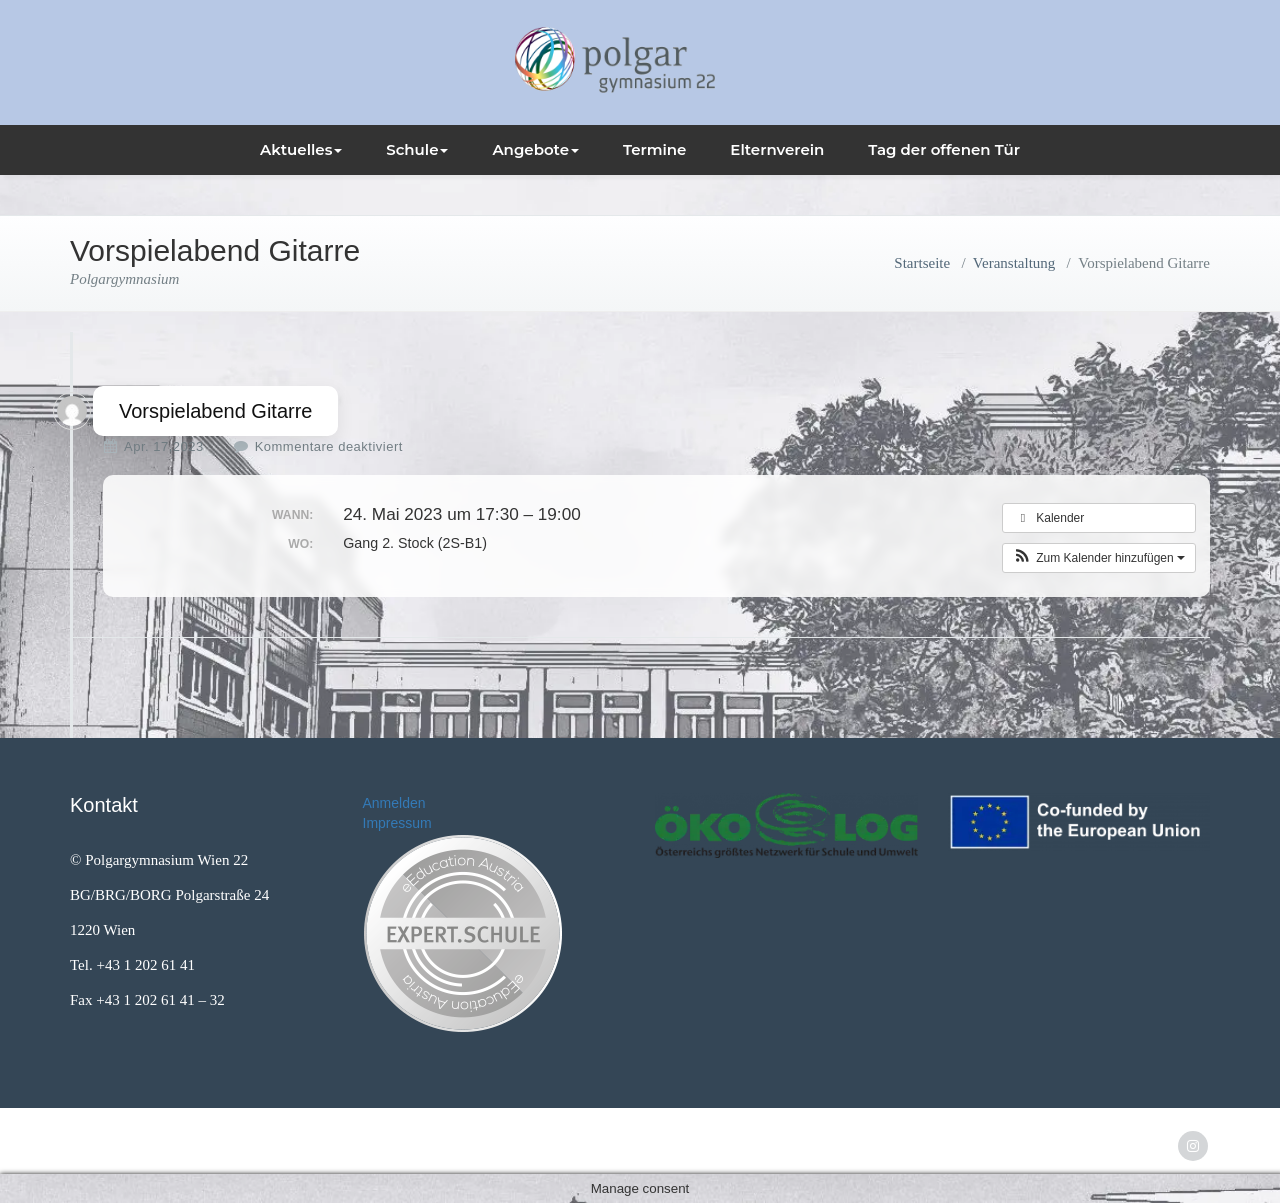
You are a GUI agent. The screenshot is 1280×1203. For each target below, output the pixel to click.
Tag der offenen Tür (944, 149)
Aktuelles (301, 149)
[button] (1099, 558)
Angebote (535, 149)
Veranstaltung (1014, 263)
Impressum (397, 823)
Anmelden (394, 803)
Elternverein (777, 149)
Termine (655, 149)
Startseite (922, 263)
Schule (417, 149)
